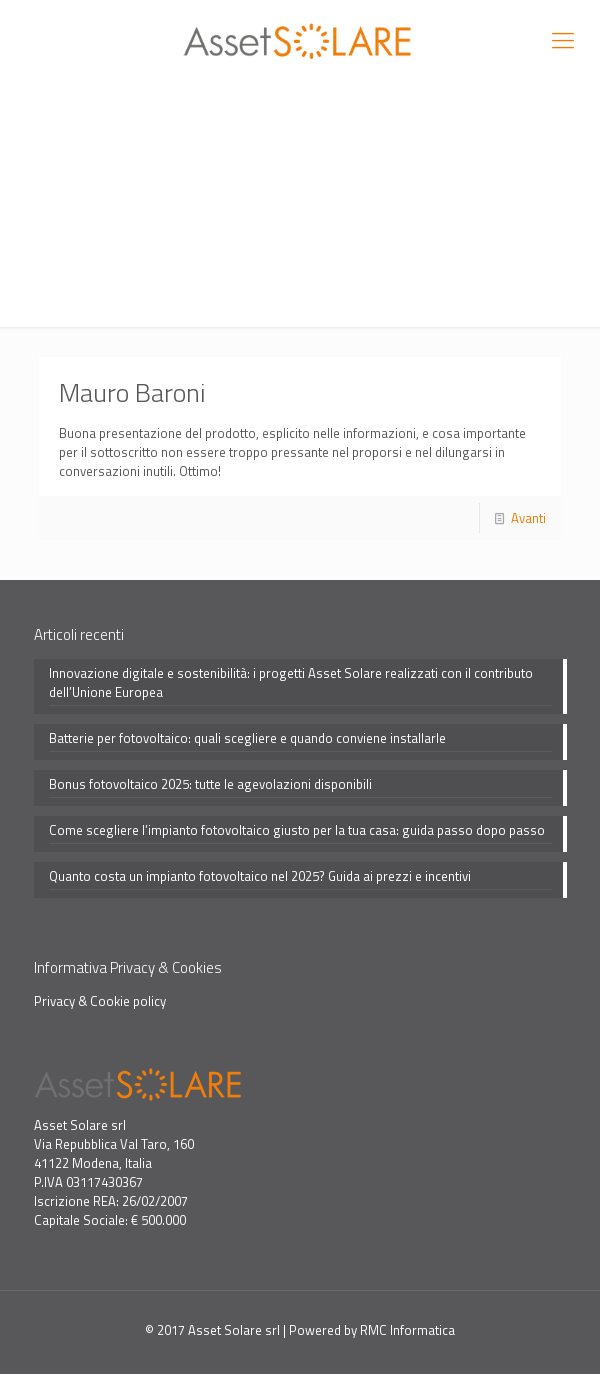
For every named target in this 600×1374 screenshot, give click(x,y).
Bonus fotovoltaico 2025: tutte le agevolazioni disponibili (210, 784)
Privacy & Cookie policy (100, 1001)
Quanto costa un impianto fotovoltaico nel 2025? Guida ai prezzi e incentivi (260, 876)
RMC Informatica (407, 1330)
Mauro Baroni (132, 392)
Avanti (528, 518)
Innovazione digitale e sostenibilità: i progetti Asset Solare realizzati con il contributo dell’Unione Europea (291, 683)
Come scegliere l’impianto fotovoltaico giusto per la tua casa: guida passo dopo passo (297, 830)
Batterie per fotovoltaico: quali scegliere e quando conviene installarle (247, 738)
